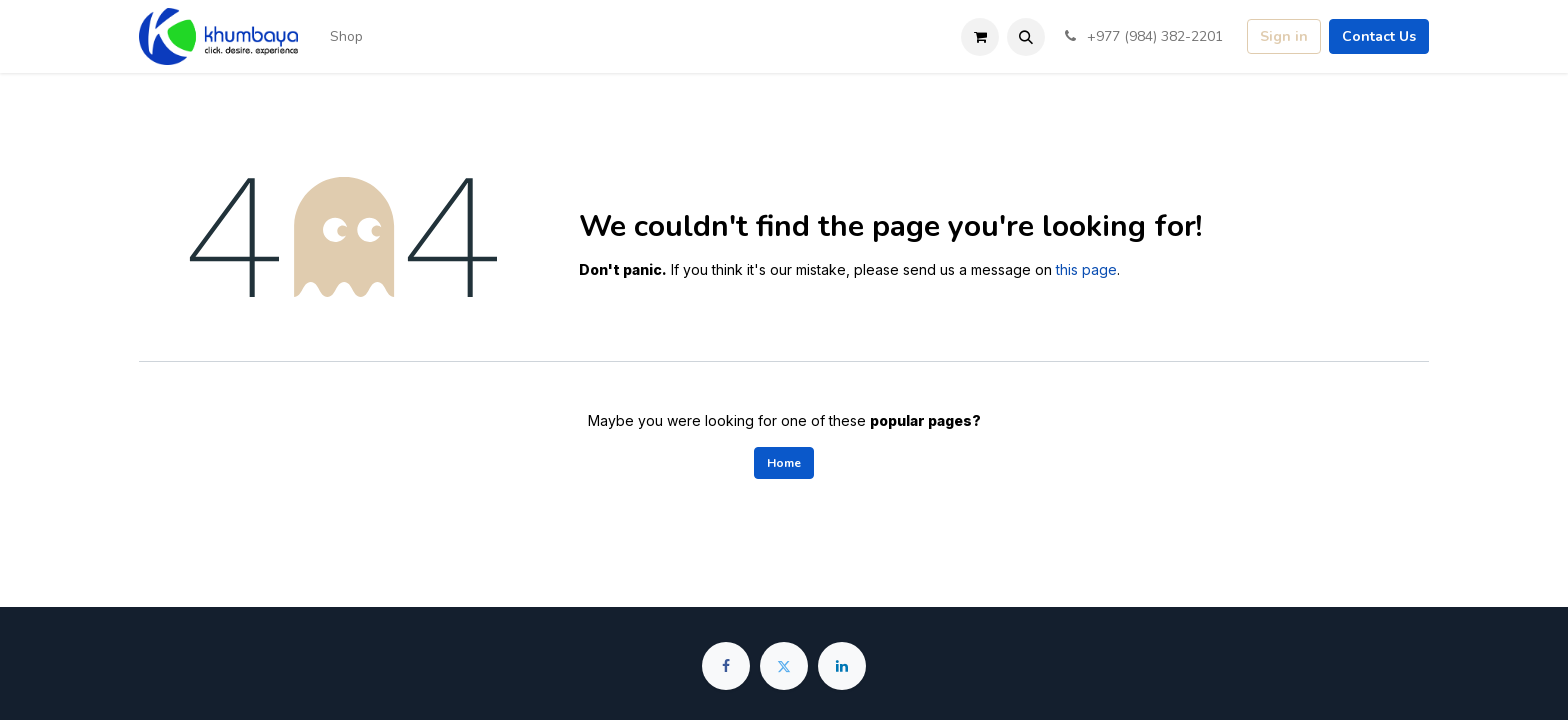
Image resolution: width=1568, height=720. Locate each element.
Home (784, 463)
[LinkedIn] (842, 666)
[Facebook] (726, 666)
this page (1086, 269)
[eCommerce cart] (980, 37)
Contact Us (1379, 36)
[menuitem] (346, 36)
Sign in (1284, 36)
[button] (1026, 37)
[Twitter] (784, 666)
